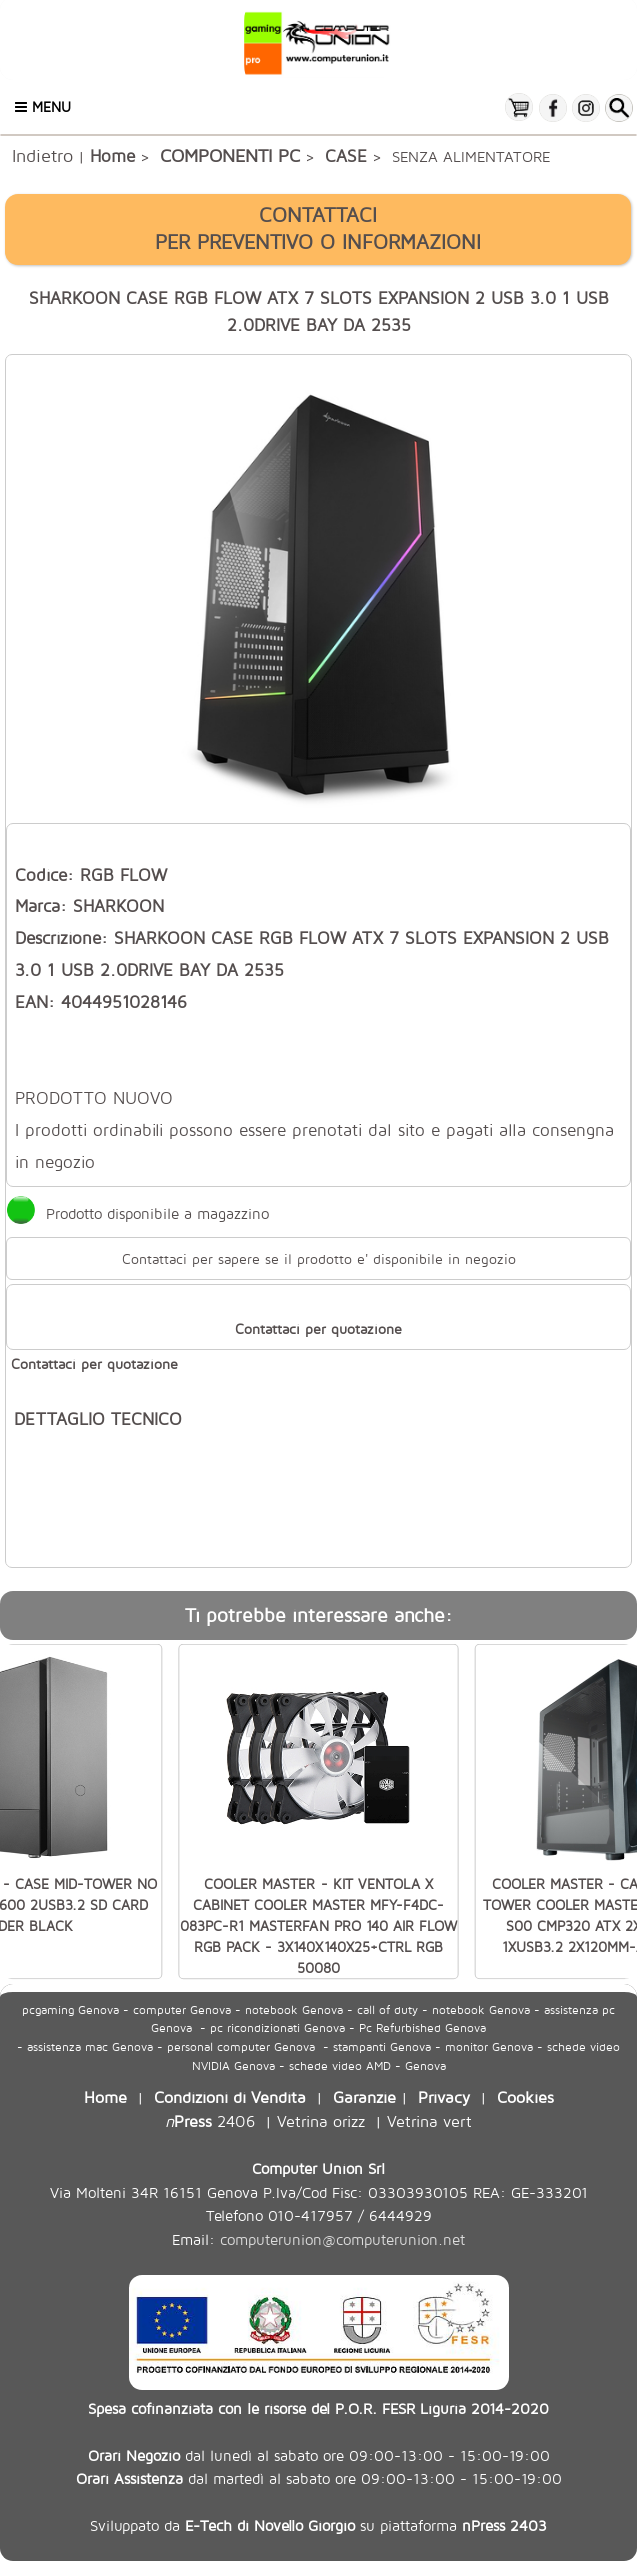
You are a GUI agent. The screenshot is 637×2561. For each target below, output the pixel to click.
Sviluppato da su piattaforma (318, 2525)
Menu (43, 106)
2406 (210, 2120)
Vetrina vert (429, 2120)
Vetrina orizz (321, 2120)
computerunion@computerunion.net (342, 2239)
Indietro (42, 155)
